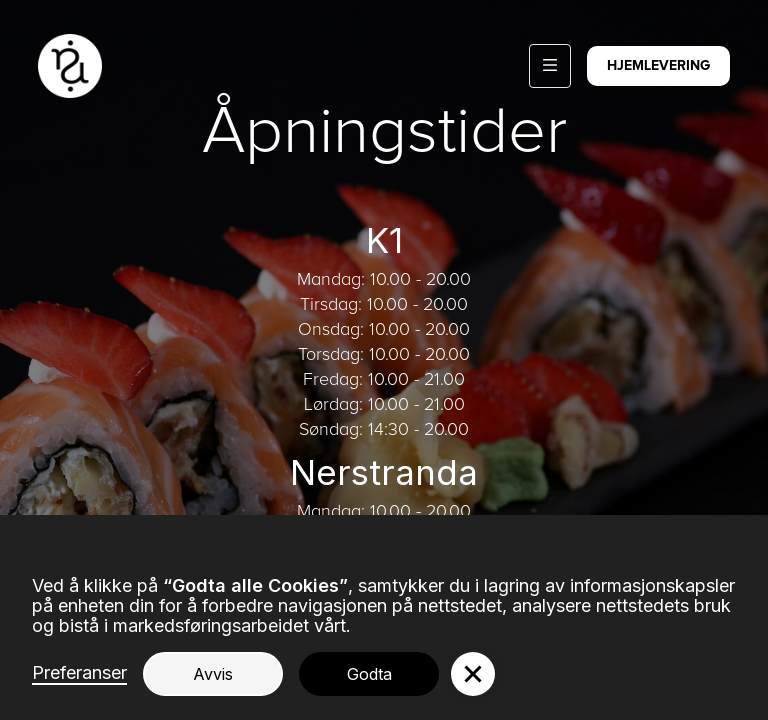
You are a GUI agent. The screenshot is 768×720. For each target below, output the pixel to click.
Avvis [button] (213, 674)
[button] (550, 66)
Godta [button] (369, 674)
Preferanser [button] (79, 673)
